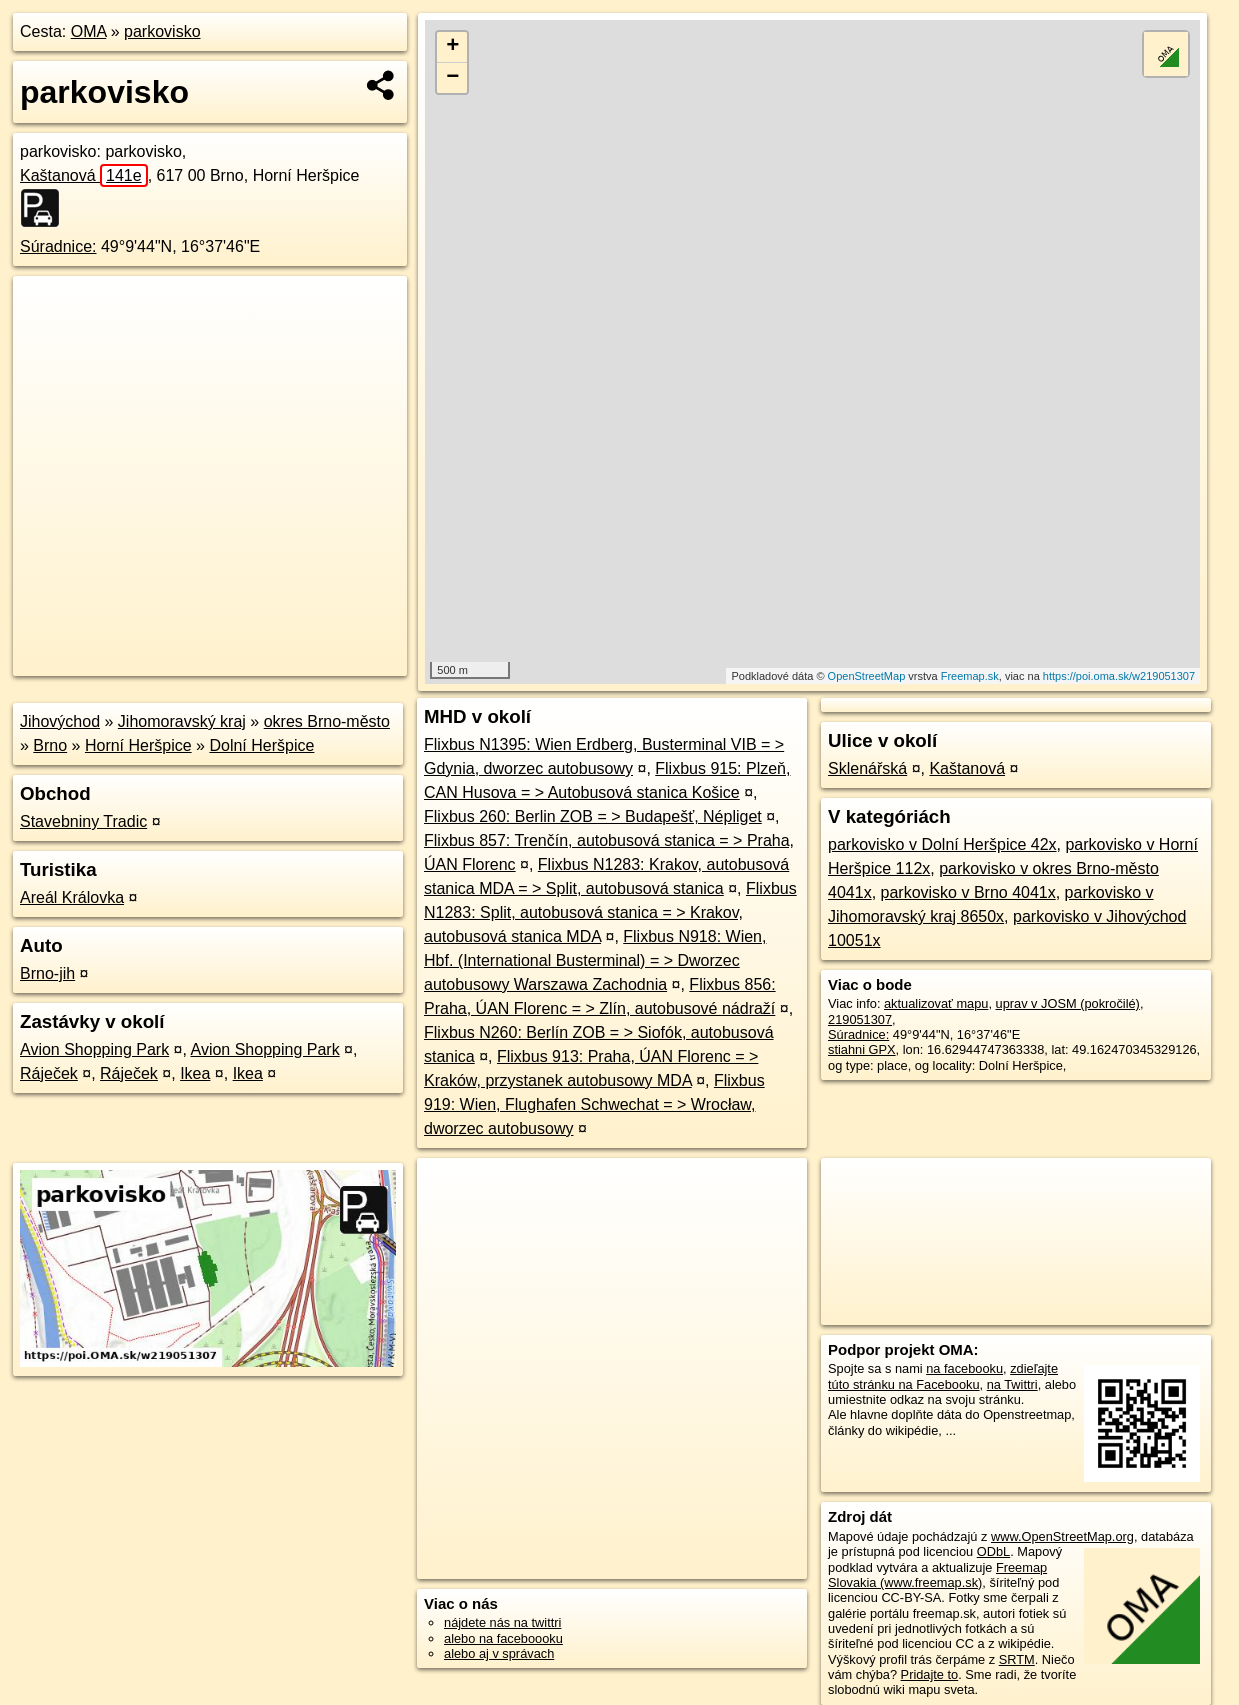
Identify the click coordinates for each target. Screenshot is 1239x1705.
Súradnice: (58, 246)
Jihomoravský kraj (182, 721)
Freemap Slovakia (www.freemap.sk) (937, 1575)
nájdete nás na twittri (502, 1622)
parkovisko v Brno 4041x (968, 892)
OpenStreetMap (867, 676)
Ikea (195, 1073)
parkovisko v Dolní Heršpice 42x (942, 844)
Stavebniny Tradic (83, 821)
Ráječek (49, 1073)
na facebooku (964, 1368)
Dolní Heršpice (261, 745)
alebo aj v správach (499, 1653)
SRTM (1017, 1659)
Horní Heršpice (138, 745)
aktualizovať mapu (936, 1003)
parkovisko (162, 31)
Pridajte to (930, 1674)
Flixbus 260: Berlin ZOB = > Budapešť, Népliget (593, 816)
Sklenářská (867, 768)
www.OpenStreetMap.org (1062, 1536)
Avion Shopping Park (94, 1049)
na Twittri (1012, 1384)
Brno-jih (47, 973)
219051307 (860, 1019)
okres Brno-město (327, 721)
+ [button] (452, 47)
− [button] (452, 78)
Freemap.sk (970, 676)
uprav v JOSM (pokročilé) (1068, 1003)
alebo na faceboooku (503, 1638)
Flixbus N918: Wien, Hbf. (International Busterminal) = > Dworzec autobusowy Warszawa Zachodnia (595, 960)
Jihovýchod (60, 721)
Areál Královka (72, 897)
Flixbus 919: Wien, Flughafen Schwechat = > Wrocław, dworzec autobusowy (594, 1104)
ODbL (993, 1551)
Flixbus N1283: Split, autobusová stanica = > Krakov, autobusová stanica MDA (610, 912)
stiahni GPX (862, 1049)
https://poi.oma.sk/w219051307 (1119, 676)
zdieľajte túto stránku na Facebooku (943, 1376)
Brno (50, 745)
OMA (89, 31)
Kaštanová (84, 175)
